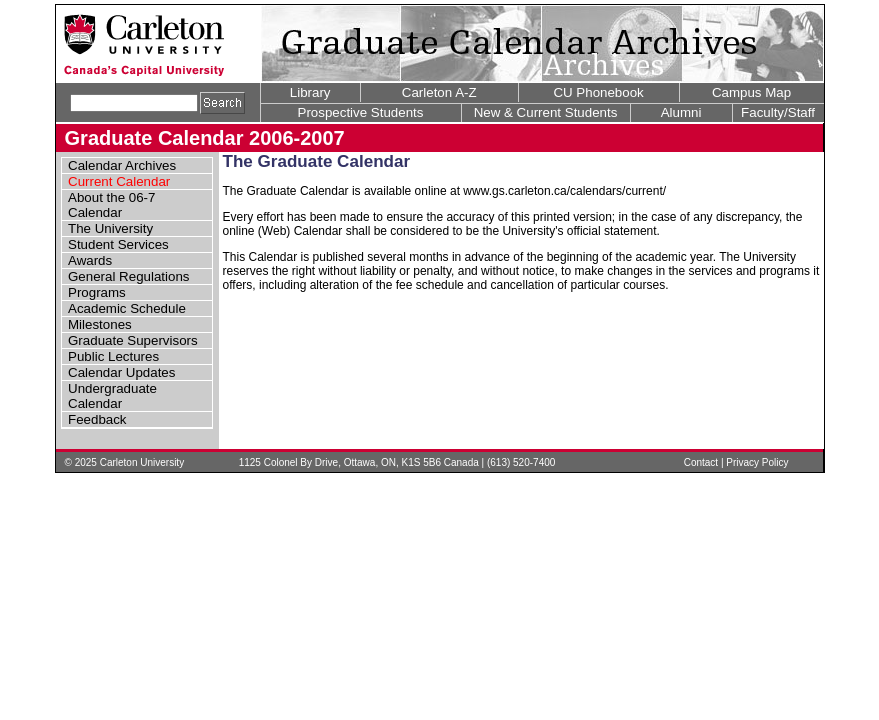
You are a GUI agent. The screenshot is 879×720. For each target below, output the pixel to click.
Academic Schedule (127, 308)
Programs (97, 292)
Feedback (97, 419)
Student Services (118, 244)
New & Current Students (546, 112)
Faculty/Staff (778, 112)
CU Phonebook (598, 92)
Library (310, 92)
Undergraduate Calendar (112, 396)
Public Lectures (113, 356)
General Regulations (129, 276)
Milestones (100, 324)
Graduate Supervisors (133, 340)
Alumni (681, 112)
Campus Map (751, 92)
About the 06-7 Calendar (111, 205)
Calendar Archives (122, 165)
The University (110, 228)
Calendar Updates (121, 372)
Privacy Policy (757, 462)
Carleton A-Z (439, 92)
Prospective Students (361, 112)
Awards (90, 260)
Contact (701, 462)
